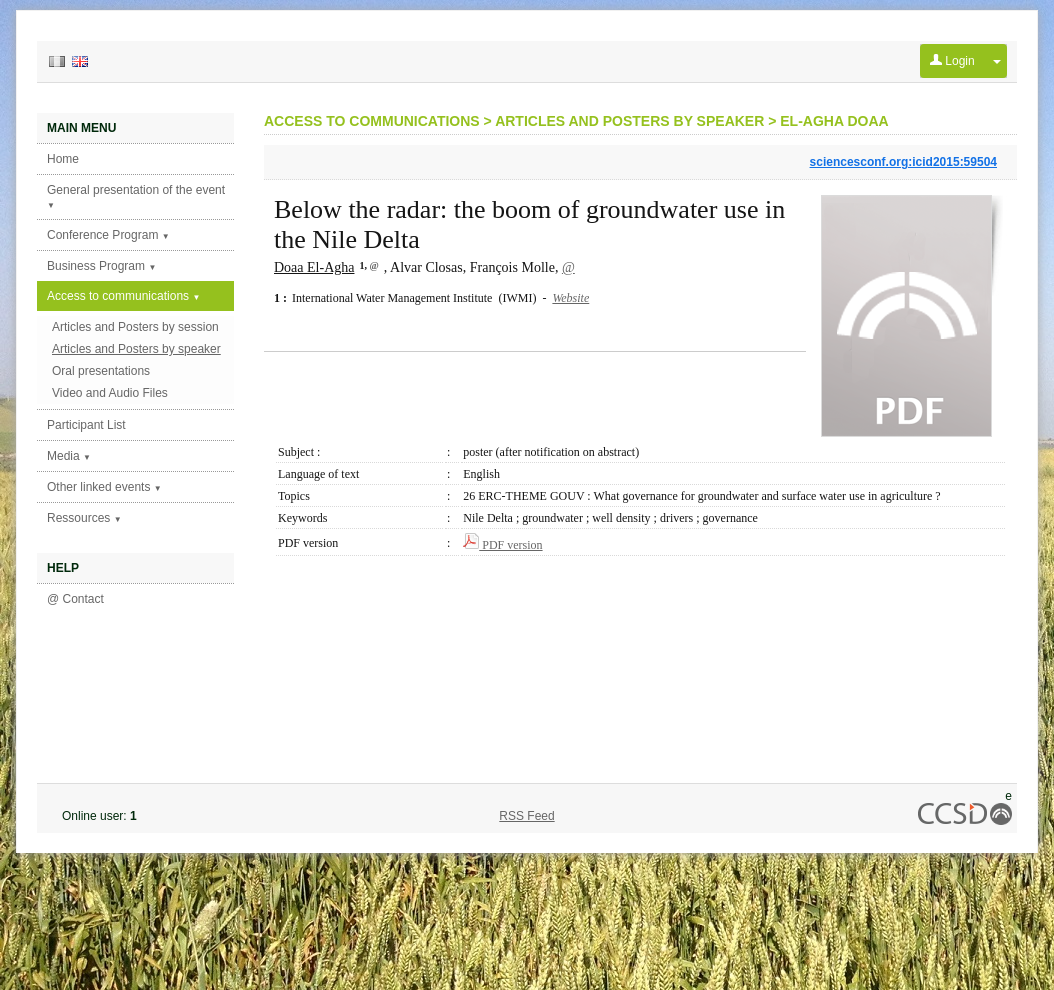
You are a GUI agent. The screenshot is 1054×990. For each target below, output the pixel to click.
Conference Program (108, 235)
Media (69, 456)
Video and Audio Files (110, 393)
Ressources (84, 518)
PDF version (502, 545)
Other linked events (104, 487)
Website (570, 298)
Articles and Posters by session (135, 327)
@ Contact (75, 599)
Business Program (101, 266)
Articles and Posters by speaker (136, 349)
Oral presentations (101, 371)
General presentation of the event (136, 196)
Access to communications (123, 296)
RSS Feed (526, 816)
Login (952, 61)
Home (63, 159)
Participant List (86, 425)
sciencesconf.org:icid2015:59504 (903, 162)
